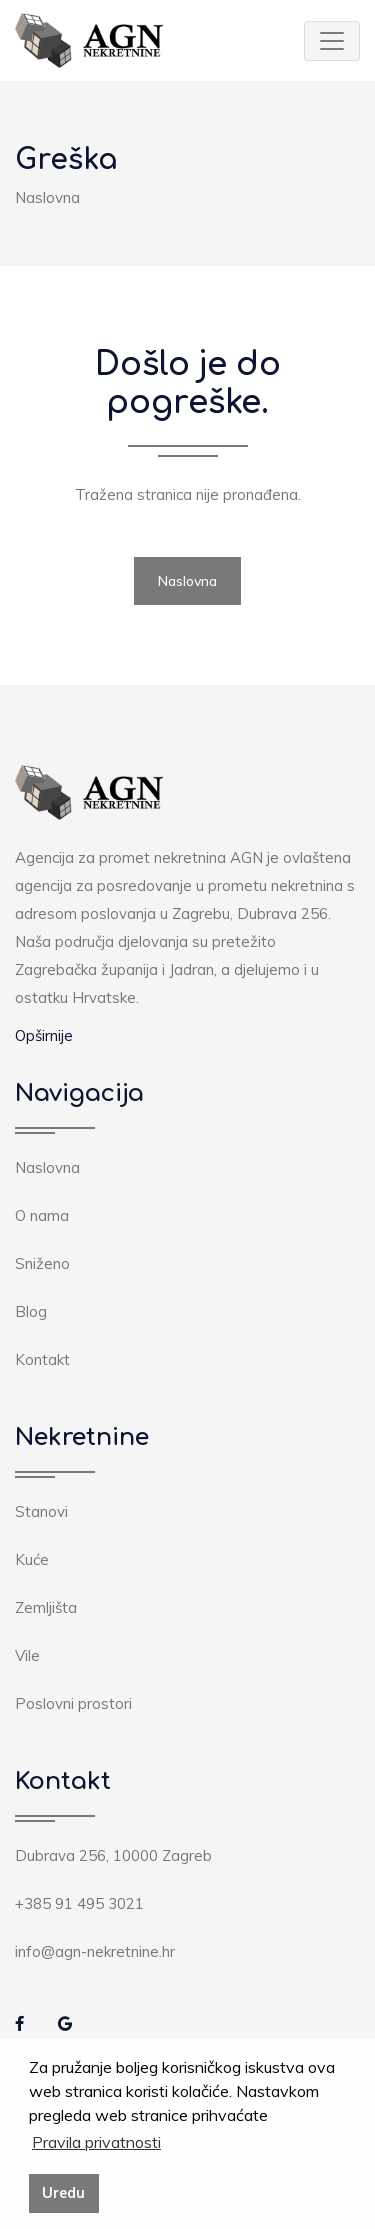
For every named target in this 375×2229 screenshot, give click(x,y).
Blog (31, 1311)
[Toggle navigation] (332, 41)
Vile (27, 1655)
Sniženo (42, 1263)
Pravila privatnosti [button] (96, 2142)
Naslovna (47, 197)
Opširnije (44, 1035)
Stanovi (41, 1511)
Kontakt (42, 1359)
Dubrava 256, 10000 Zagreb (113, 1855)
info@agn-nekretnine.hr (95, 1951)
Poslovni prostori (73, 1703)
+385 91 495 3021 (79, 1903)
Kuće (32, 1559)
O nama (42, 1215)
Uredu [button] (63, 2193)
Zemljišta (46, 1607)
